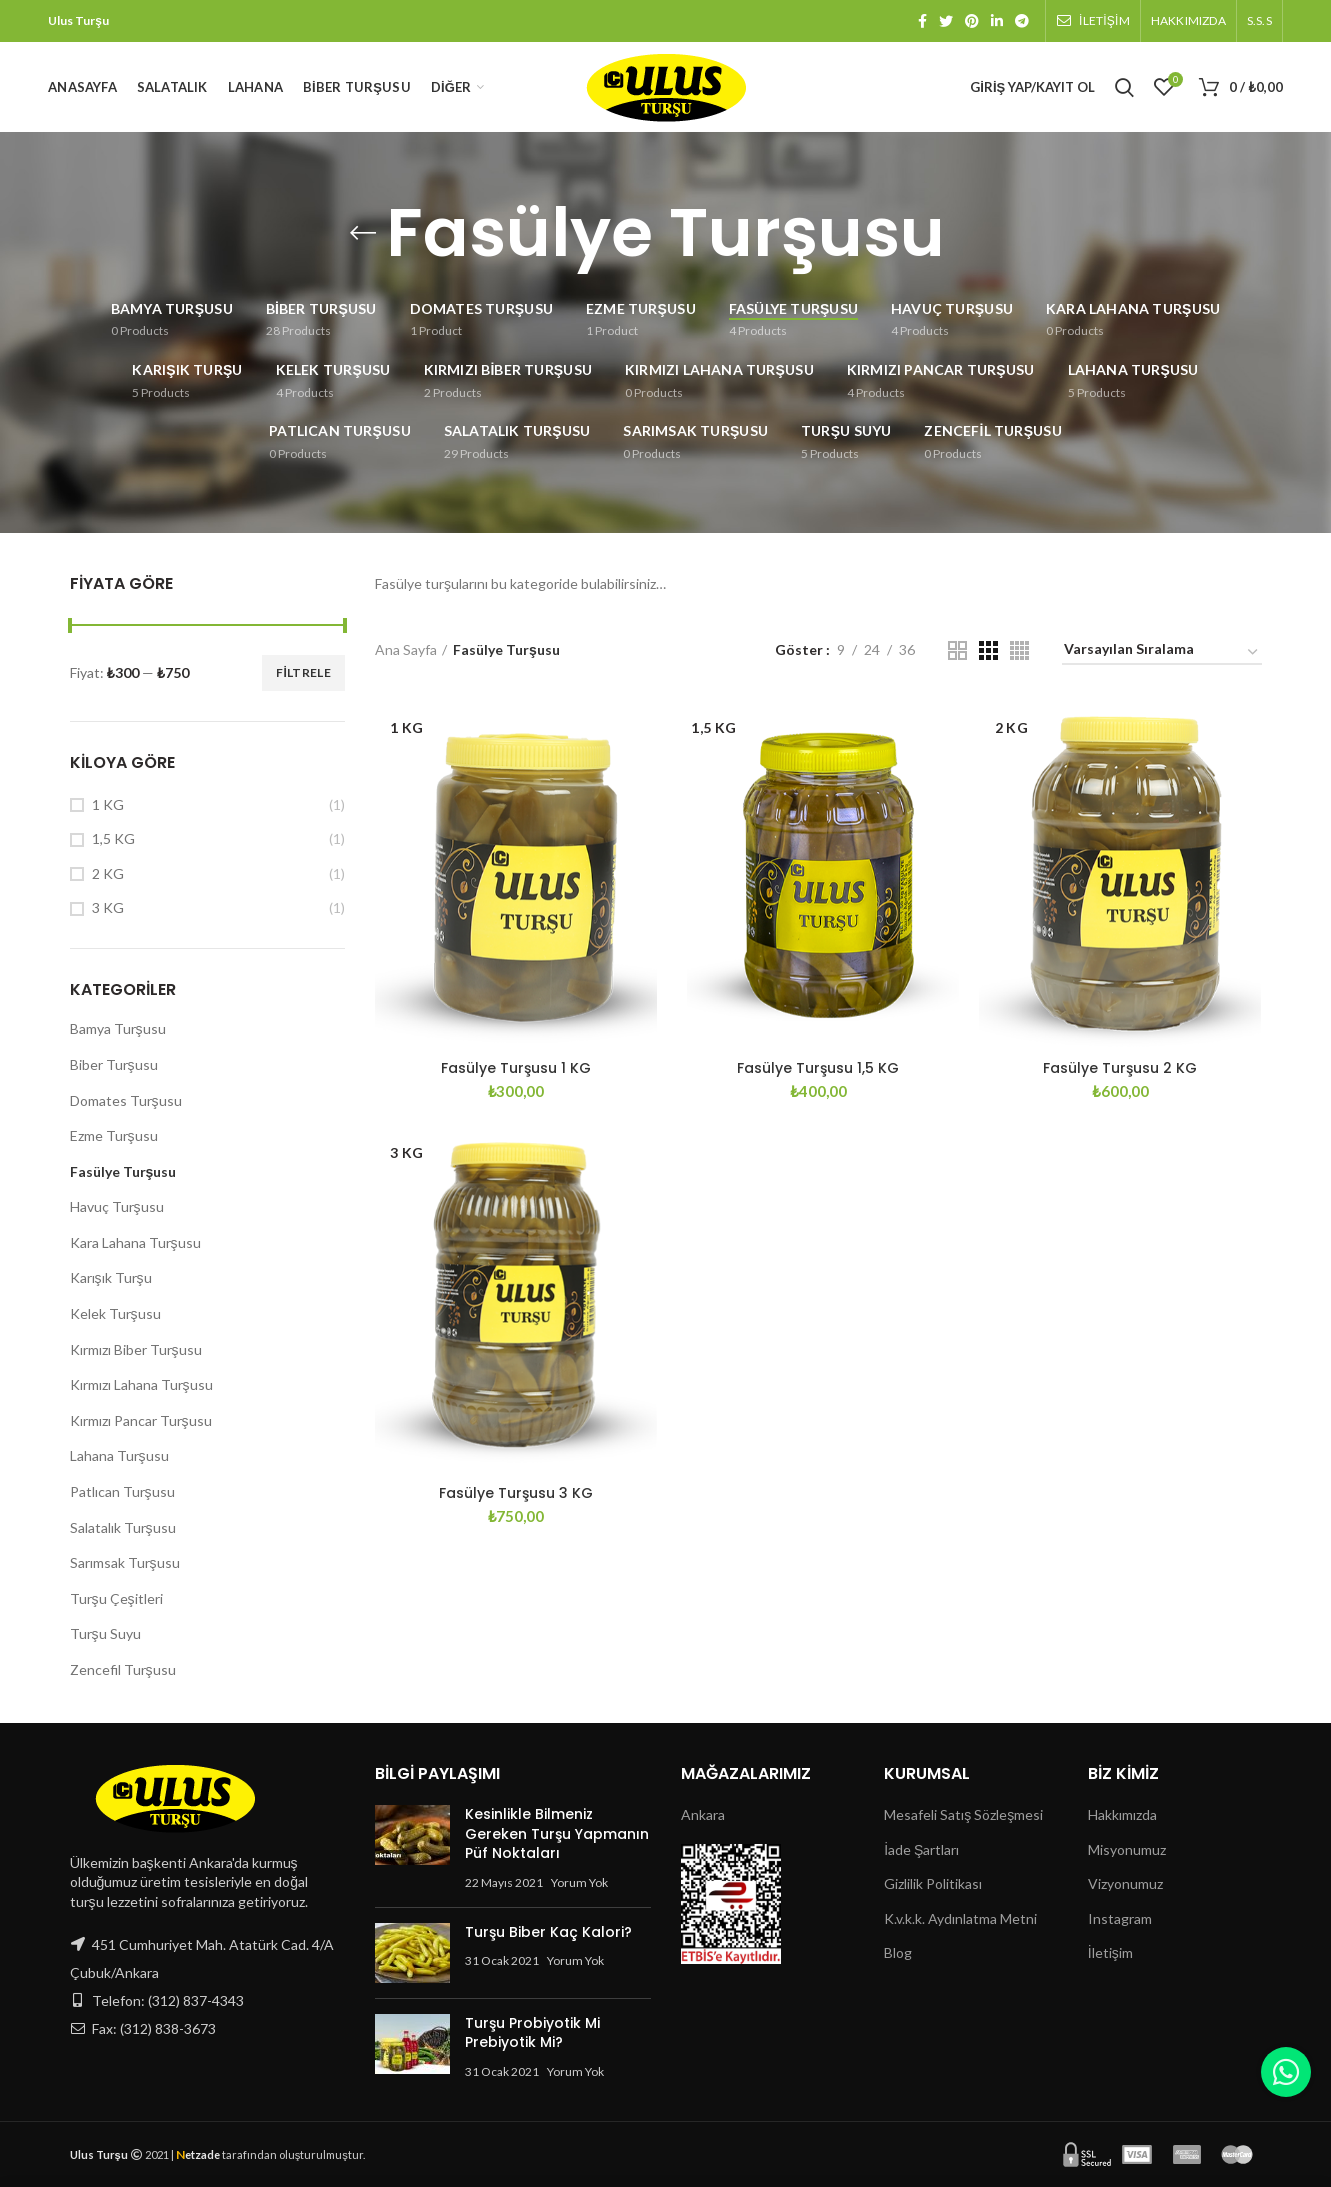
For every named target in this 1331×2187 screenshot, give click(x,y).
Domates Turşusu (126, 1100)
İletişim (1110, 1952)
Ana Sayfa (406, 649)
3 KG (108, 907)
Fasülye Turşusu (123, 1171)
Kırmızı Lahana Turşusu (141, 1384)
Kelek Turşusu (115, 1313)
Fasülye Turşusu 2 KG (1120, 1068)
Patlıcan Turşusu (122, 1491)
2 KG (108, 873)
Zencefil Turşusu (123, 1669)
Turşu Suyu (105, 1633)
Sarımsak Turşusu (125, 1562)
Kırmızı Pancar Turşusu (141, 1420)
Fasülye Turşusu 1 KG (516, 1068)
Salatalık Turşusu (123, 1527)
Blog (898, 1952)
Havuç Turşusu (117, 1206)
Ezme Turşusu (114, 1135)
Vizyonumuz (1125, 1883)
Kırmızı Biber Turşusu (136, 1349)
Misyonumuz (1127, 1849)
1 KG (108, 804)
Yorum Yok (579, 1882)
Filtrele (303, 672)
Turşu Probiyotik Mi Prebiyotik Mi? (532, 2033)
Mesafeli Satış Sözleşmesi (963, 1814)
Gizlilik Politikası (933, 1883)
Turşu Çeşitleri (116, 1598)
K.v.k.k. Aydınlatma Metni (960, 1918)
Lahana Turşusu (119, 1455)
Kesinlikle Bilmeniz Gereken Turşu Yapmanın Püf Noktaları (557, 1833)
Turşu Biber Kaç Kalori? (548, 1932)
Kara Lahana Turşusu (135, 1242)
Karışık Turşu (111, 1277)
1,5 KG (113, 838)
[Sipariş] (1162, 652)
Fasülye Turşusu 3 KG (516, 1493)
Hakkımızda (1122, 1814)
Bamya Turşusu (118, 1028)
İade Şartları (921, 1849)
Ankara (703, 1814)
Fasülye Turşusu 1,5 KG (818, 1068)
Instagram (1120, 1918)
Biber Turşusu (114, 1064)
